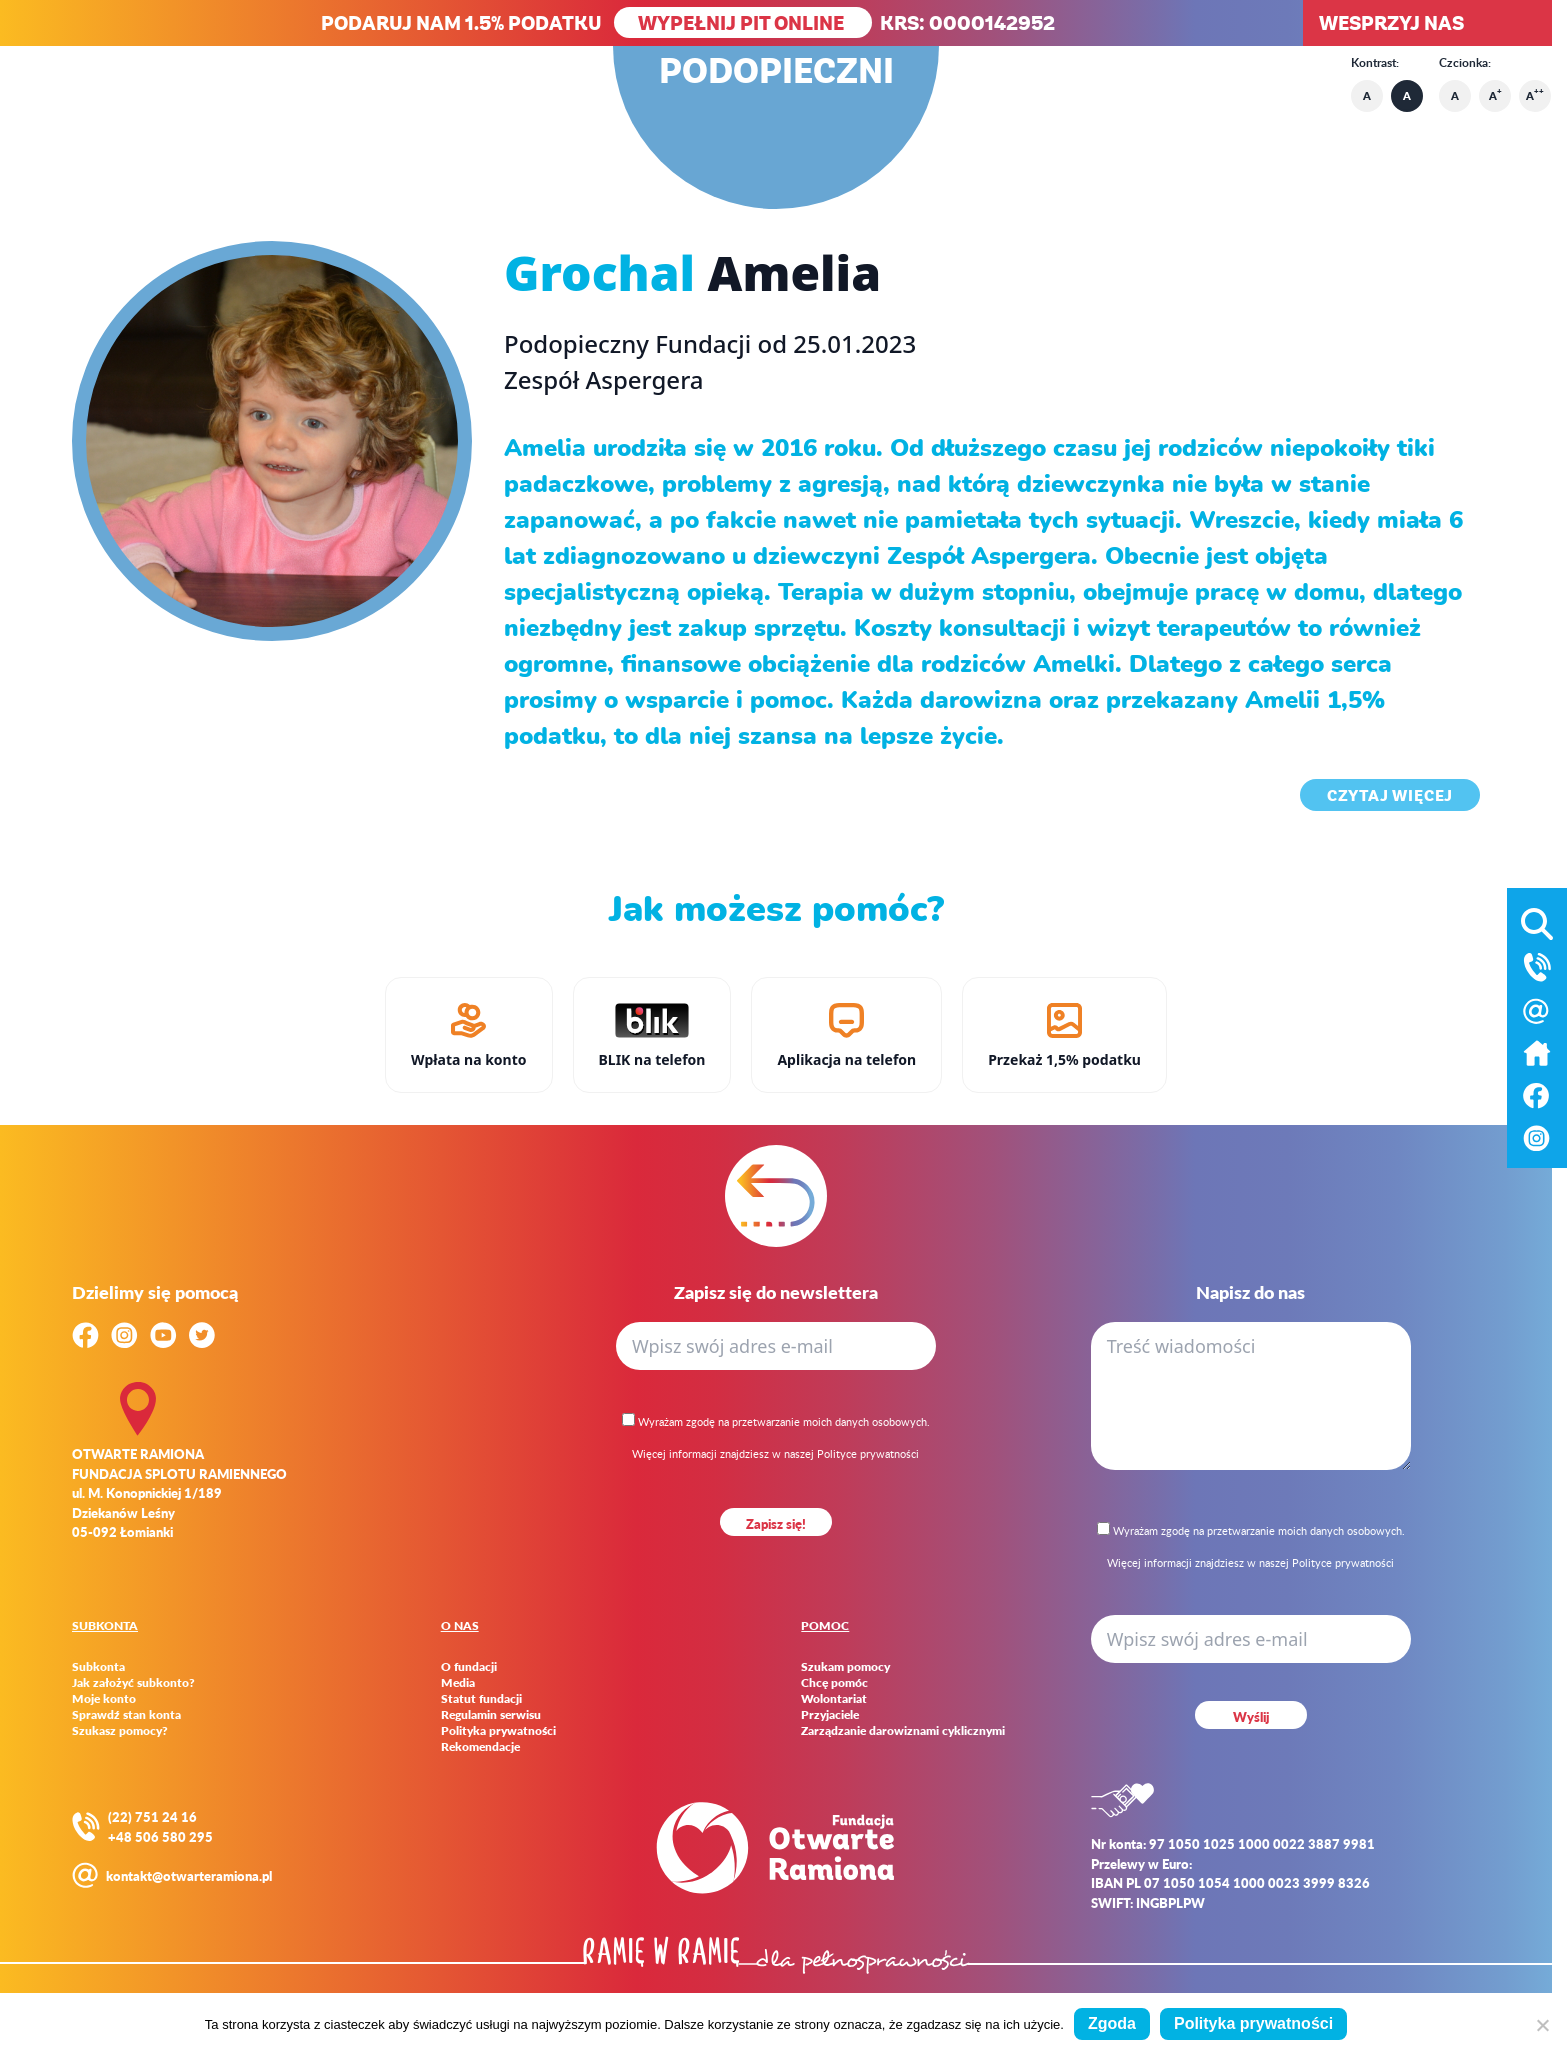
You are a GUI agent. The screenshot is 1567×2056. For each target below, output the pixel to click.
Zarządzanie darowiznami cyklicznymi (903, 1731)
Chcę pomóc (834, 1683)
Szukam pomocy (845, 1667)
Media (458, 1683)
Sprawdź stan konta (126, 1715)
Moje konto (104, 1699)
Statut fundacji (481, 1699)
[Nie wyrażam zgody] (1542, 2025)
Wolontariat (834, 1699)
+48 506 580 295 (160, 1836)
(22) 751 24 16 (152, 1816)
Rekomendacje (480, 1747)
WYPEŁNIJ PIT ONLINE (743, 22)
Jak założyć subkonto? (133, 1683)
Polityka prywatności (498, 1731)
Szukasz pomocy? (120, 1731)
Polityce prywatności (868, 1453)
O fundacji (469, 1667)
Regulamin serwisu (491, 1715)
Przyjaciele (830, 1715)
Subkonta (98, 1667)
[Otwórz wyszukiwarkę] (1537, 920)
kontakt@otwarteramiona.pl (189, 1875)
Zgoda (1112, 2023)
